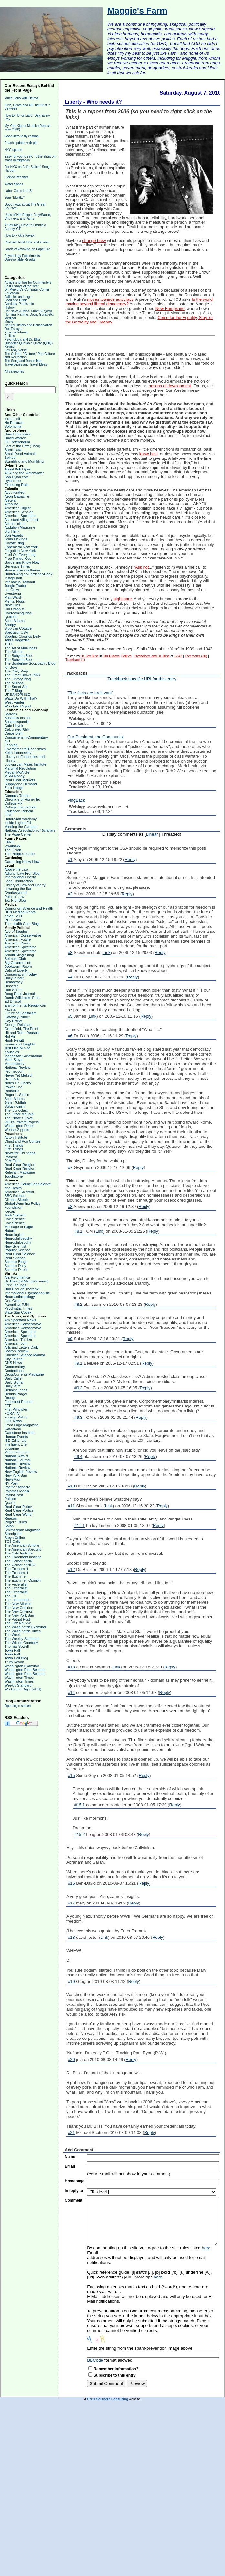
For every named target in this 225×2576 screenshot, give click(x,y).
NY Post (11, 1483)
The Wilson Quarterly (21, 1642)
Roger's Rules (16, 1522)
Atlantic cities (15, 523)
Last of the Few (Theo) (22, 446)
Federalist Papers (18, 1402)
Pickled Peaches (16, 177)
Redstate (12, 1091)
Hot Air (10, 1036)
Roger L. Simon (17, 1095)
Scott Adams (15, 621)
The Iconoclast (16, 1110)
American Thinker (18, 1339)
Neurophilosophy (18, 1242)
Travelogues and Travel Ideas (26, 364)
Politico (10, 1499)
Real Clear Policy (18, 1506)
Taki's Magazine (17, 640)
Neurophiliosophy (18, 1238)
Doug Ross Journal (20, 994)
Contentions (14, 1371)
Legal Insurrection (19, 881)
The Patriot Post (17, 1619)
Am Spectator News (20, 1320)
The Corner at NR (19, 1561)
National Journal (17, 1460)
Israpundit (12, 419)
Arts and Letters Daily (21, 1347)
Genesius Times (17, 566)
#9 (70, 1338)
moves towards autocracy (110, 299)
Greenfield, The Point (21, 1029)
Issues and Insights (20, 1044)
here (206, 2247)
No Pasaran (14, 422)
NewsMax (12, 1479)
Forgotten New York (20, 551)
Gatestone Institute (19, 1433)
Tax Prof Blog (15, 900)
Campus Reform (17, 795)
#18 (71, 1937)
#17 (71, 1903)
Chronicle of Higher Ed (22, 799)
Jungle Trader (15, 586)
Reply (130, 859)
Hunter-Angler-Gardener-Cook (28, 574)
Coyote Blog (14, 543)
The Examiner (16, 1576)
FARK (9, 842)
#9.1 (78, 1363)
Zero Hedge (14, 788)
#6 (70, 1036)
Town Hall (12, 1650)
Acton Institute (16, 1137)
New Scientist (15, 1246)
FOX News (13, 1421)
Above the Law (16, 869)
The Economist (16, 1569)
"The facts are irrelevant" (90, 692)
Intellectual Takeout (20, 582)
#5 (70, 1016)
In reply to (74, 2190)
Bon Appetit (14, 535)
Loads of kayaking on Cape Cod (27, 249)
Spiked (10, 457)
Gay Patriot (13, 1021)
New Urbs (12, 605)
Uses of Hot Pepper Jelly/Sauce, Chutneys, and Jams (28, 216)
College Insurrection (20, 807)
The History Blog (18, 679)
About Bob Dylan (18, 469)
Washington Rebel (19, 1126)
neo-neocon (14, 1071)
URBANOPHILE (17, 694)
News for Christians (20, 1153)
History (10, 307)
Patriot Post (14, 1495)
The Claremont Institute (23, 1557)
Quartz (10, 1503)
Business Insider (18, 718)
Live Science (15, 1219)
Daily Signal (14, 1382)
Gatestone (13, 1429)
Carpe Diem (14, 733)
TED (8, 644)
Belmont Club (15, 959)
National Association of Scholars (30, 830)
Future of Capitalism (20, 1013)
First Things (14, 1145)
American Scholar (19, 512)
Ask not (142, 567)
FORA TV (12, 1413)
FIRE (9, 815)
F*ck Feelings (15, 1285)
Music (9, 321)
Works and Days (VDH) (23, 1689)
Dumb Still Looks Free (22, 998)
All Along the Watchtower (24, 473)
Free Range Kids (18, 558)
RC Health (13, 920)
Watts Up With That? (21, 698)
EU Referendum (17, 442)
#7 (70, 1167)
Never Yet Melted (18, 1075)
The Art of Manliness (21, 648)
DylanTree (13, 481)
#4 (70, 977)
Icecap (10, 1211)
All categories (14, 371)
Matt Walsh (13, 597)
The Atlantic (14, 652)
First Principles (16, 1409)
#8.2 (78, 1304)
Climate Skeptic (17, 1200)
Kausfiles (12, 1052)
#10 (71, 1486)
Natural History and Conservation (28, 325)
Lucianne (12, 1448)
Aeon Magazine (17, 496)
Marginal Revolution (20, 768)
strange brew (94, 240)
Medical (10, 318)
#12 (71, 1569)
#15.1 (79, 1804)
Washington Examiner (22, 1666)
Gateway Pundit (17, 1017)
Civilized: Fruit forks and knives (27, 242)
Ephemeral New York (21, 547)
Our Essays (13, 329)
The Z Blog (13, 691)
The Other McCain (19, 1114)
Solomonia (13, 426)
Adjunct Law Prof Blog (22, 873)
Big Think (12, 531)
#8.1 (78, 1231)
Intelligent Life (16, 1444)
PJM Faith (13, 1161)
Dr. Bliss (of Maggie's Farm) (26, 1281)
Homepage (74, 2181)
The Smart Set (16, 687)
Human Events (16, 1437)
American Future (18, 939)
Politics (10, 336)
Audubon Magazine (20, 527)
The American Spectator (24, 1549)
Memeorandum (16, 1452)
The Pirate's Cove (19, 1118)
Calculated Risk (17, 729)
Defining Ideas (16, 1390)
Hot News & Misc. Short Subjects (28, 311)
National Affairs (16, 1456)
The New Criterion (19, 1608)
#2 (70, 893)
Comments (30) (196, 656)
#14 (71, 1692)
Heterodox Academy (21, 819)
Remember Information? (115, 2369)
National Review (17, 1067)
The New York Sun (19, 1615)
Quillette (11, 617)
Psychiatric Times (18, 1308)
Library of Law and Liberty (25, 885)
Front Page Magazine (21, 1425)
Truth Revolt (14, 1662)
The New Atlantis (18, 1604)
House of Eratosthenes (23, 570)
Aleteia (10, 500)
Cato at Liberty (16, 970)
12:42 (178, 656)
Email (70, 2166)
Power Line (13, 1087)
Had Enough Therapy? (22, 1289)
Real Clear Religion (20, 1165)
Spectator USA (16, 632)
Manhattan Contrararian (23, 1056)
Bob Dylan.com (17, 477)
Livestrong (13, 593)
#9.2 (78, 1387)
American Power (18, 943)
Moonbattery (14, 1064)
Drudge (10, 1398)
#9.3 (78, 1417)
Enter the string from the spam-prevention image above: (140, 2348)
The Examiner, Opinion (23, 1580)
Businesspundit (17, 722)
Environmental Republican (25, 1005)
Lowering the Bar (18, 889)
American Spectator (20, 516)
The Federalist (16, 1584)
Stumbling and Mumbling (24, 461)
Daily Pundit (14, 978)
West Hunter (14, 702)
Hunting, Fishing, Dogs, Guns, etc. (29, 314)
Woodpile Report (18, 706)
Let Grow (12, 590)
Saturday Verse (16, 350)
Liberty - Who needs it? (93, 102)
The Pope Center (18, 834)
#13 (71, 1667)
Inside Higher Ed (18, 823)
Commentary (15, 1367)
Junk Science (15, 1215)
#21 (71, 2132)
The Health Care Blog (22, 924)
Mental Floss (15, 601)
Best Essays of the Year (22, 286)
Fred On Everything (20, 555)
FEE (8, 1405)
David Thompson (18, 434)
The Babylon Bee (18, 656)
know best (148, 454)
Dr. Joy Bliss (89, 656)
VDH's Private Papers (22, 1122)
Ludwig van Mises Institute (25, 764)
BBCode (95, 2360)
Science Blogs (16, 1262)
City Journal (14, 1359)
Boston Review (16, 1351)
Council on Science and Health (29, 908)
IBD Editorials (15, 1440)
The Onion (13, 850)
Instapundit (13, 578)
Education (12, 293)
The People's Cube (20, 854)
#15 (71, 1775)
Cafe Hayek (14, 726)
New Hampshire (170, 308)
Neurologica (14, 1235)
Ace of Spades (16, 931)
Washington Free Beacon (25, 1670)
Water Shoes (14, 184)
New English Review (21, 1472)
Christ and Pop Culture (22, 1141)
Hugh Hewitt (14, 1040)
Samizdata (13, 450)
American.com (16, 1343)
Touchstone (14, 1176)
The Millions (14, 683)
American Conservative (23, 935)
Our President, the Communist (95, 736)
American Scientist (19, 1192)
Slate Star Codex (18, 1312)
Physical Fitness (16, 332)
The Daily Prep (16, 671)
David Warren (15, 438)
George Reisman (18, 1025)
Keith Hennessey (18, 753)
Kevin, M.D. (14, 916)
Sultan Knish (15, 1106)
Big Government (17, 963)
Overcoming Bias (18, 613)
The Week (13, 1635)
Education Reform (19, 811)
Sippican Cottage (18, 628)
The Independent (18, 1600)
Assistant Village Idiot (21, 520)
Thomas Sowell (17, 1646)
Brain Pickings (16, 539)
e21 (7, 741)
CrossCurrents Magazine (24, 1374)
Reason (11, 1518)
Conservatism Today (21, 974)
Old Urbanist (14, 609)
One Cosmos (15, 1301)
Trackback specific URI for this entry (141, 678)
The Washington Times (23, 1631)
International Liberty (20, 877)
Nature (10, 1231)
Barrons (11, 714)
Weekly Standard (18, 1685)
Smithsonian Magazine (22, 1530)
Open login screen (18, 1706)
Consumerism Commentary (26, 737)
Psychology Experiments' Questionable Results (22, 257)
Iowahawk (12, 846)
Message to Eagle (19, 1227)
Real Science (15, 1258)
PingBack (76, 800)
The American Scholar (22, 1545)
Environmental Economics (25, 749)
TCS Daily (13, 1541)
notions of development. (170, 386)
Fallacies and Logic (18, 297)
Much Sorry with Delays (21, 98)
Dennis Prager (16, 1394)
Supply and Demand (21, 784)
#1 (70, 859)
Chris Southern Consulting (107, 2399)
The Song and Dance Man (23, 361)
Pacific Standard (17, 1487)
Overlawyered (16, 893)
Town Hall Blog (16, 1658)
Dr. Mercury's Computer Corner (27, 289)
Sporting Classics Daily (23, 636)
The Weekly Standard (22, 1639)
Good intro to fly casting (21, 136)
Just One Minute (17, 1048)
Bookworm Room (18, 966)
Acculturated (14, 492)
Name (70, 2156)
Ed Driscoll (13, 1001)
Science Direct (16, 1269)
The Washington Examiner (25, 1627)
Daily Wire (13, 1386)
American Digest (18, 508)
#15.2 (79, 1834)
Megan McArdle (17, 772)
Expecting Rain (16, 485)
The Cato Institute (19, 1553)
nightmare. (123, 599)
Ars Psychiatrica (17, 1277)
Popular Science (17, 1250)
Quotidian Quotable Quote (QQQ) (29, 343)
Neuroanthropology (20, 1297)
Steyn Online (15, 1538)
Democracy (14, 982)
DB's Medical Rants (20, 912)
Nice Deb (12, 1079)
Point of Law (14, 896)
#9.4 (78, 1456)
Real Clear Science (20, 1254)
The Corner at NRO (20, 1565)
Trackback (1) (75, 659)
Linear (152, 834)
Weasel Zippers (17, 1130)
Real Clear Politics (19, 1510)
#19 (71, 1981)
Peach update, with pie (21, 143)
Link (107, 952)
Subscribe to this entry (114, 2375)
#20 (71, 2059)
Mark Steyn (14, 1060)
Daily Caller (14, 1378)
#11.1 (79, 1525)
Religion (10, 346)
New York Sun (16, 1475)
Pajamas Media (17, 1491)
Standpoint (13, 1534)
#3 (70, 952)
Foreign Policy (16, 1417)
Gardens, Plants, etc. (20, 304)
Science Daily (15, 1266)
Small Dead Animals (20, 454)
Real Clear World (18, 1514)
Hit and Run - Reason (22, 1032)
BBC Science (15, 1196)
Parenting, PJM (17, 1304)
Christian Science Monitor (25, 1355)
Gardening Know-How (22, 562)
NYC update (13, 150)
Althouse (11, 504)
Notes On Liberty (18, 1083)
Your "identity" (15, 197)
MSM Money (15, 776)
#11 (71, 1505)
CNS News (13, 1363)
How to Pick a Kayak (19, 235)
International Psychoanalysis (27, 1293)
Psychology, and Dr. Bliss (23, 339)
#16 (71, 1883)
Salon (9, 1526)
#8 (70, 1206)
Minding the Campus (21, 827)
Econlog (11, 745)
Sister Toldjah (15, 1102)
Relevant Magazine (20, 1172)
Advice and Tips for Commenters (28, 282)
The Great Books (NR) (22, 675)
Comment (73, 2200)
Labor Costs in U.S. (19, 191)
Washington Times (19, 1677)
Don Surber (14, 990)
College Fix (13, 803)
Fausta (10, 1009)
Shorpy (10, 625)
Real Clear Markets (20, 780)
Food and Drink (16, 300)
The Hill (10, 1596)
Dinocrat (11, 986)
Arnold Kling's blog (19, 955)
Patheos (11, 1157)
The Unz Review (18, 1623)
